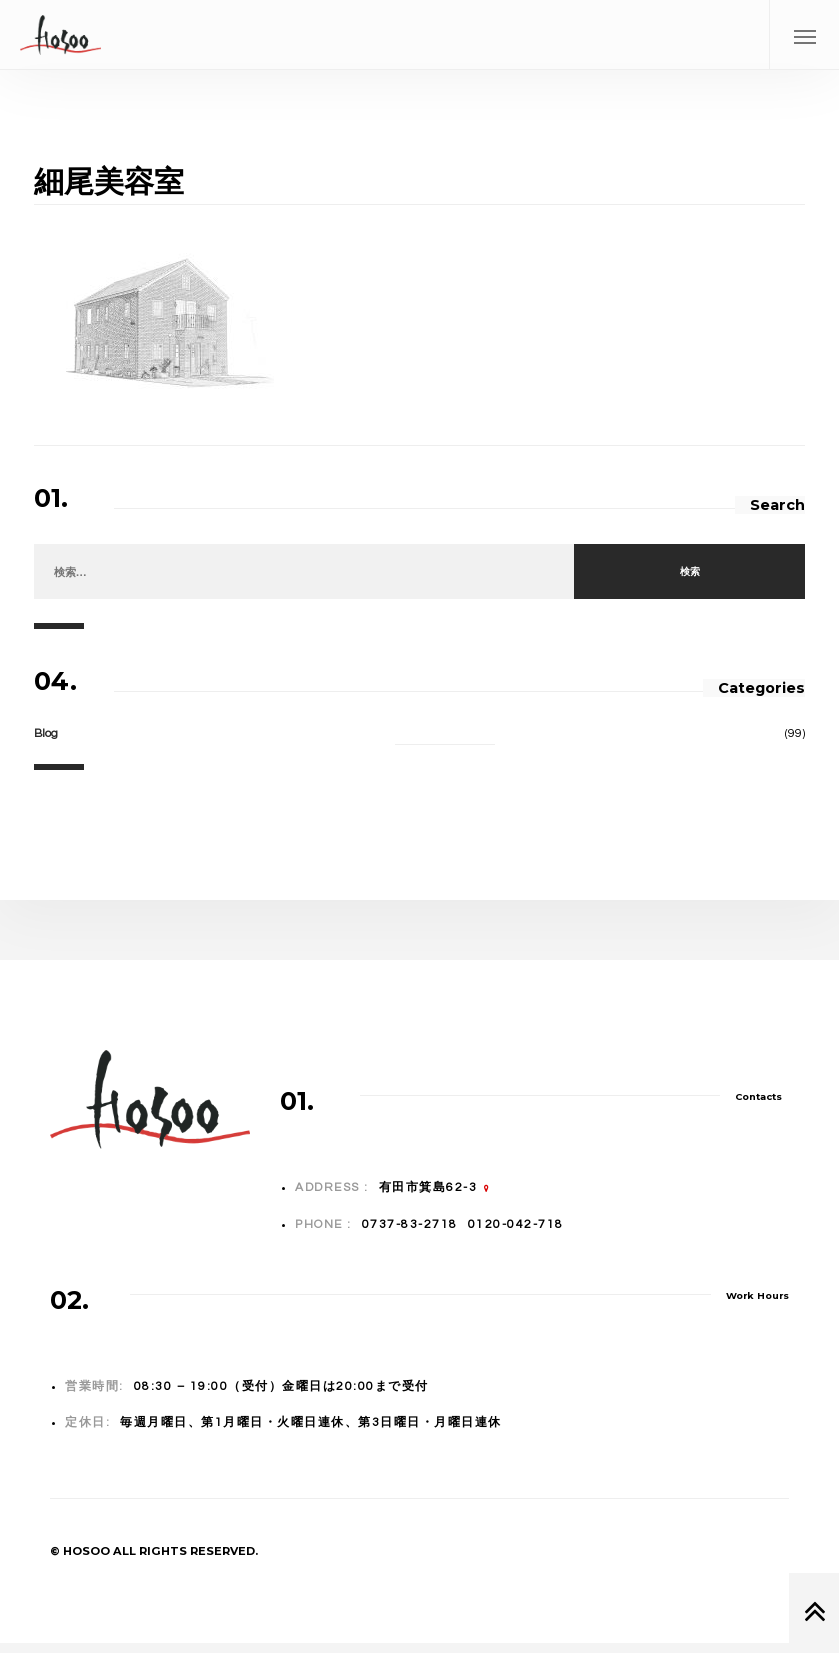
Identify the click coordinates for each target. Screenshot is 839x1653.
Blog (46, 733)
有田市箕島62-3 (428, 1187)
